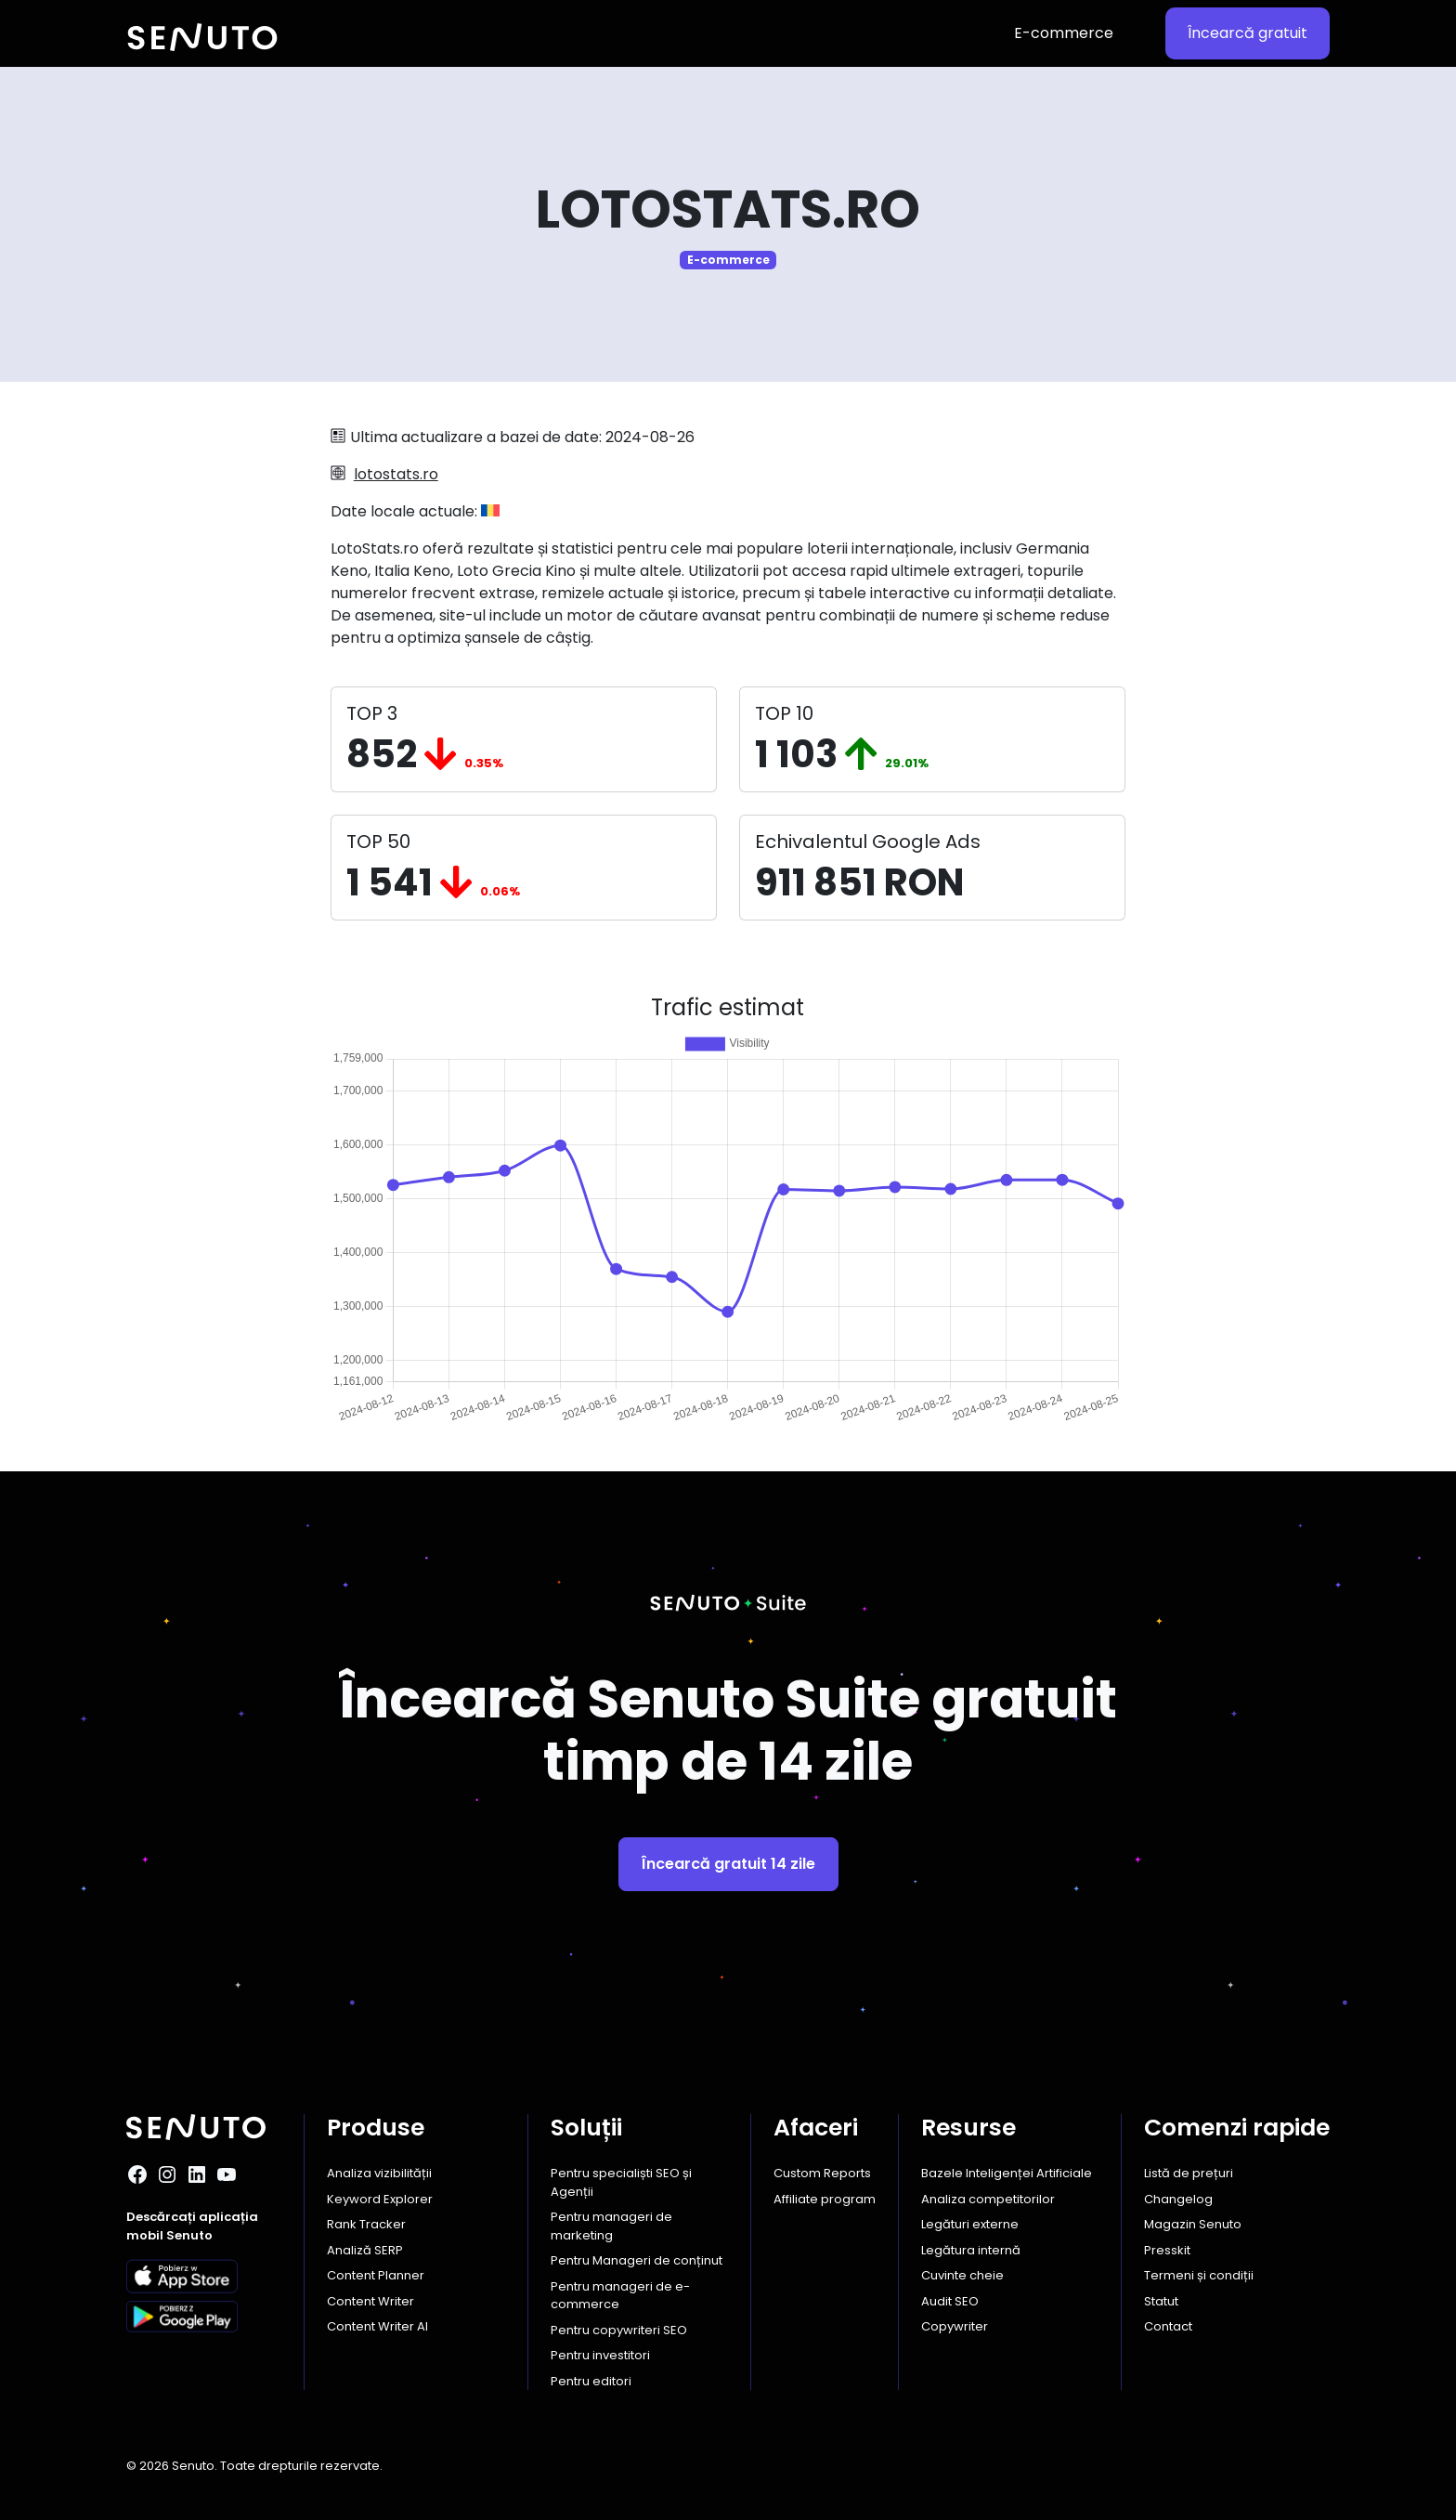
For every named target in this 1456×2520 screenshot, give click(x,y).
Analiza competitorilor (988, 2199)
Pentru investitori (600, 2355)
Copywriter (954, 2326)
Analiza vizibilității (379, 2173)
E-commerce (1063, 33)
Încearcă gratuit (1247, 33)
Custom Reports (822, 2173)
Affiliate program (825, 2199)
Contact (1168, 2326)
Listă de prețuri (1188, 2173)
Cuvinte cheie (962, 2275)
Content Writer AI (377, 2326)
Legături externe (970, 2224)
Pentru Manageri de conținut (636, 2260)
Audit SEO (950, 2301)
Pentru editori (591, 2381)
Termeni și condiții (1199, 2275)
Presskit (1167, 2250)
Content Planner (375, 2275)
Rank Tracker (366, 2224)
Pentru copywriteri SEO (619, 2330)
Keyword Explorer (380, 2199)
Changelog (1178, 2199)
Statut (1161, 2301)
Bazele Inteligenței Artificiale (1006, 2173)
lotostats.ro (396, 474)
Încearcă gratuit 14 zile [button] (728, 1863)
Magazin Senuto (1193, 2224)
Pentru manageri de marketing (611, 2226)
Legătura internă (970, 2250)
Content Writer (370, 2301)
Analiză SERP (365, 2250)
